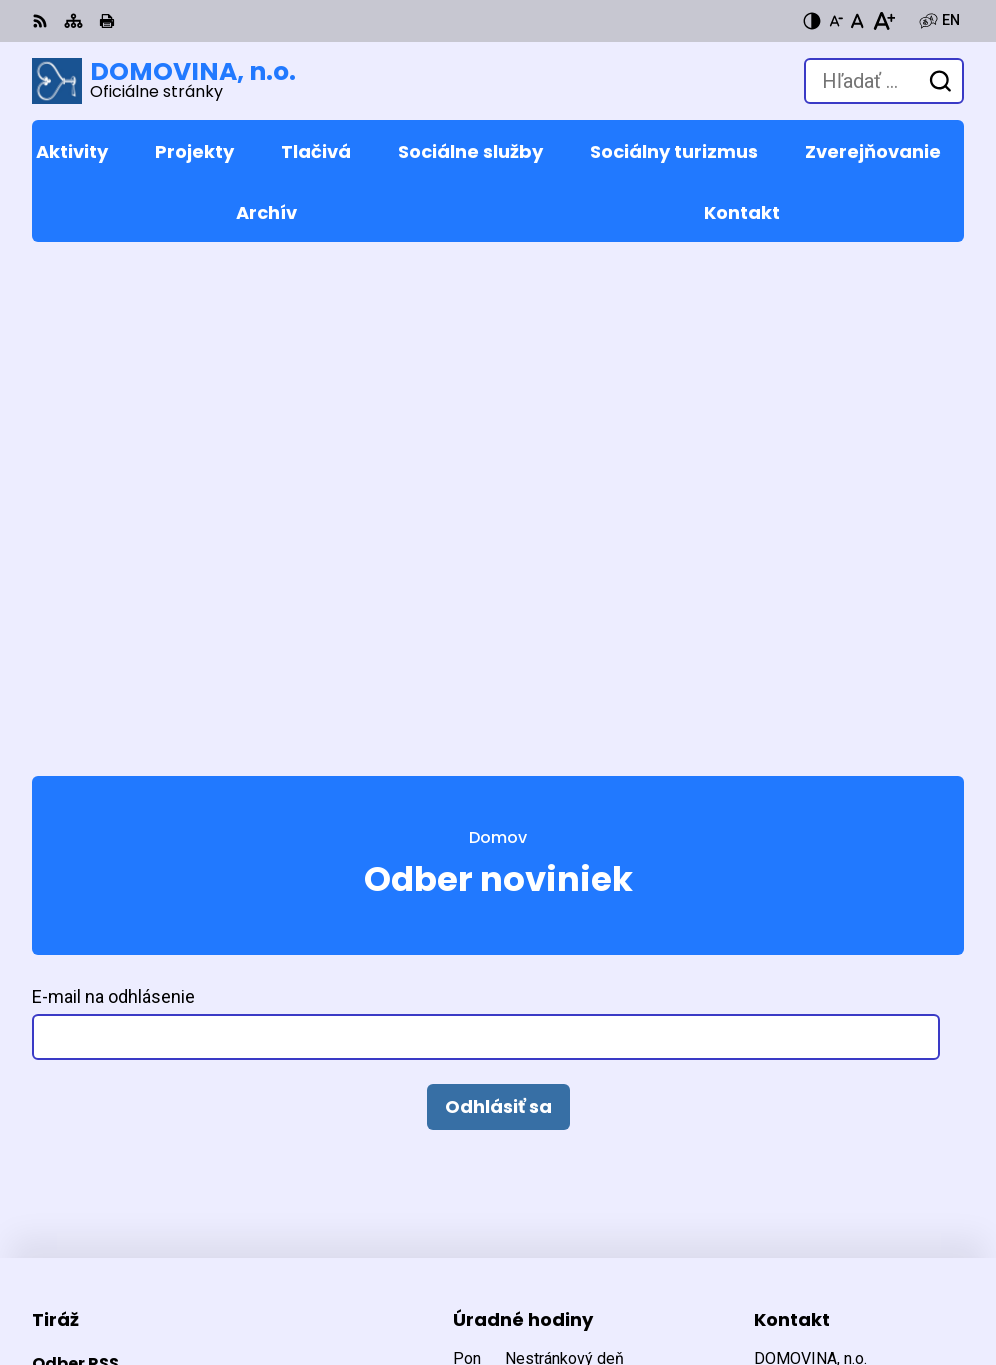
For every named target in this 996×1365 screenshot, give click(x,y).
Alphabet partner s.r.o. (305, 1257)
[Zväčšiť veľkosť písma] (883, 21)
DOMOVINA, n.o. (270, 1284)
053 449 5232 (803, 992)
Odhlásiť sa (498, 604)
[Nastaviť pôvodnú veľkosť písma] (857, 21)
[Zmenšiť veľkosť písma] (836, 21)
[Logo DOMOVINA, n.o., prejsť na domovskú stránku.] (164, 81)
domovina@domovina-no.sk (859, 1016)
